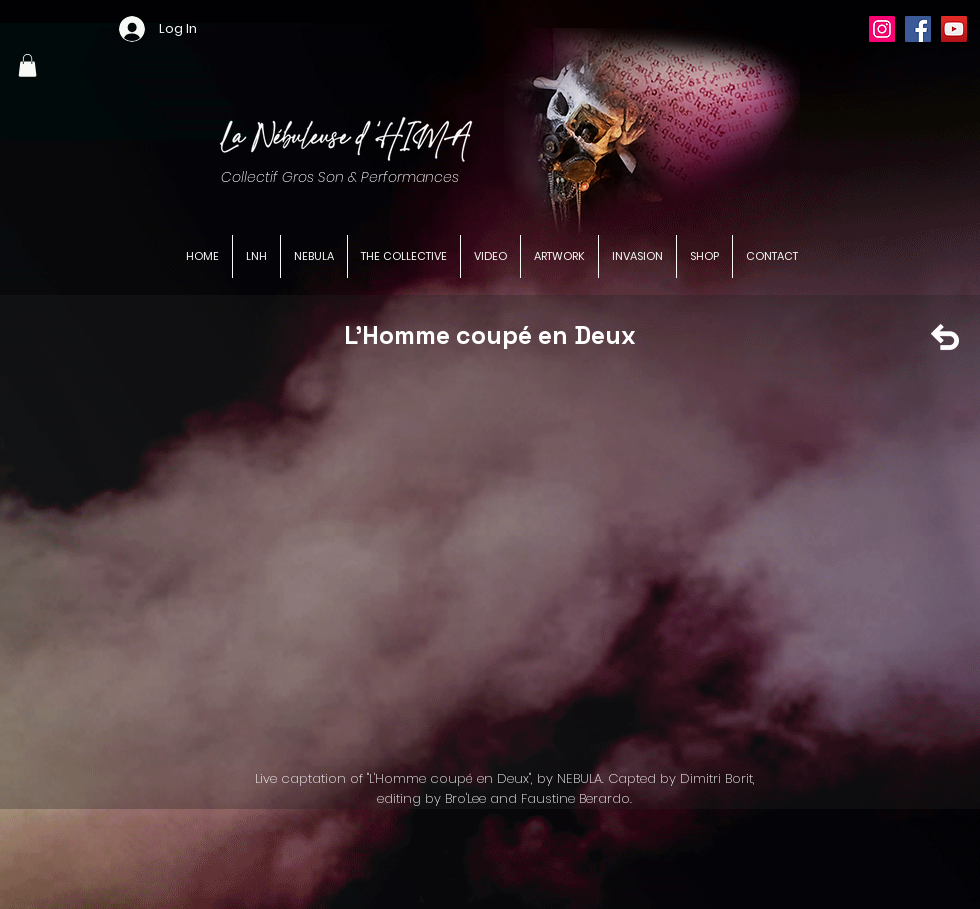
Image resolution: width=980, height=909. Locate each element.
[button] (27, 65)
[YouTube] (954, 29)
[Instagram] (882, 29)
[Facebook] (918, 29)
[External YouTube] (503, 561)
